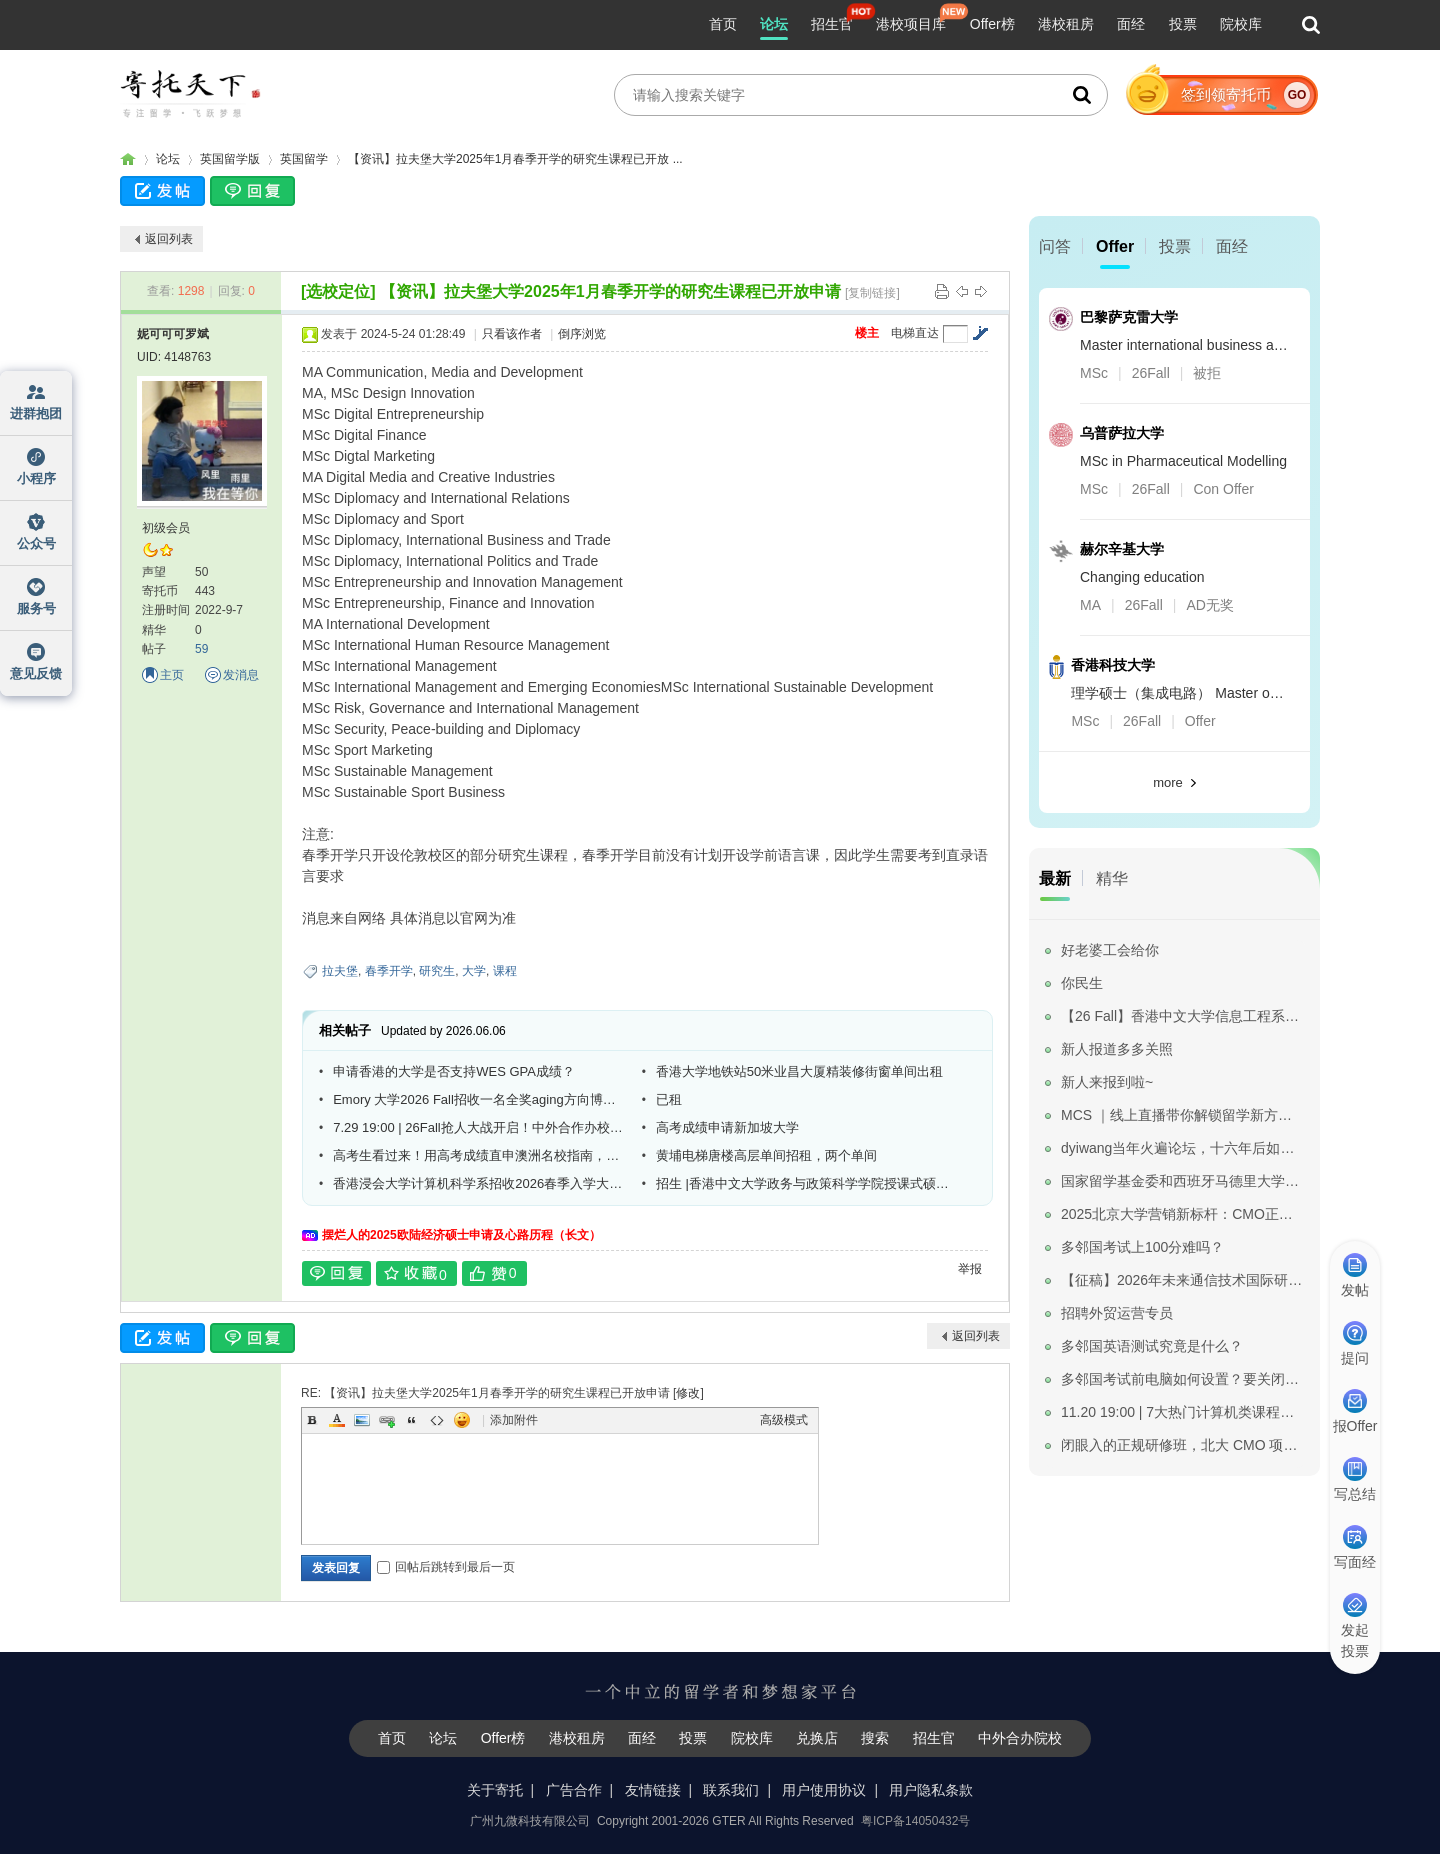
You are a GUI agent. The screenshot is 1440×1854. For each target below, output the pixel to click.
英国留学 (304, 159)
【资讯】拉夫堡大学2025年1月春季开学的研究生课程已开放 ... (515, 159)
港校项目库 (911, 24)
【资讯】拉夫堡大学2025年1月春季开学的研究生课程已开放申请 (610, 291)
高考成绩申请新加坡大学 (727, 1127)
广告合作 (574, 1790)
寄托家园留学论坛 (128, 159)
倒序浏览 (582, 334)
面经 (1131, 24)
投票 (1183, 24)
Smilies (462, 1420)
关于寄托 (495, 1790)
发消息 (241, 675)
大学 (474, 971)
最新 (1055, 878)
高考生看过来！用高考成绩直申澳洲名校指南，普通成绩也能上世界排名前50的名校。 (480, 1155)
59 (201, 649)
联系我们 (731, 1790)
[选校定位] (338, 291)
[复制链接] (872, 293)
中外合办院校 (1020, 1738)
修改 (688, 1393)
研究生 (437, 971)
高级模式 (784, 1420)
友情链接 (653, 1790)
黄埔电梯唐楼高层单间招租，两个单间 (766, 1155)
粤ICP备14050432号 (915, 1821)
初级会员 (166, 528)
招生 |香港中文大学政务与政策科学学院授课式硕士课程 (803, 1183)
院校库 (1241, 24)
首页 (723, 24)
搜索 (875, 1738)
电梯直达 (915, 333)
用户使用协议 (824, 1790)
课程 (505, 971)
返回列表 (169, 239)
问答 (1055, 246)
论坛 (774, 24)
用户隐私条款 (931, 1790)
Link (387, 1420)
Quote (412, 1420)
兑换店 (817, 1738)
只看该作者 (512, 334)
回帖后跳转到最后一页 (446, 1567)
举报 (970, 1269)
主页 (172, 675)
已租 (669, 1099)
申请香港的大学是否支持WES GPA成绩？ (454, 1071)
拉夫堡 (340, 971)
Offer (1115, 246)
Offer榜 (992, 24)
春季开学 (389, 971)
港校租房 (1066, 24)
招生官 (832, 24)
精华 (1112, 878)
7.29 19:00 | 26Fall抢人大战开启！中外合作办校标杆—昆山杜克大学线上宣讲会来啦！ (480, 1127)
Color (337, 1420)
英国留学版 (230, 159)
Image (362, 1420)
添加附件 (514, 1420)
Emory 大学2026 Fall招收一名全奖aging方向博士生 (480, 1099)
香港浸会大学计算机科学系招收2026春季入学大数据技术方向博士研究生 (480, 1183)
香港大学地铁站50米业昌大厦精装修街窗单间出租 (799, 1071)
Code (437, 1420)
